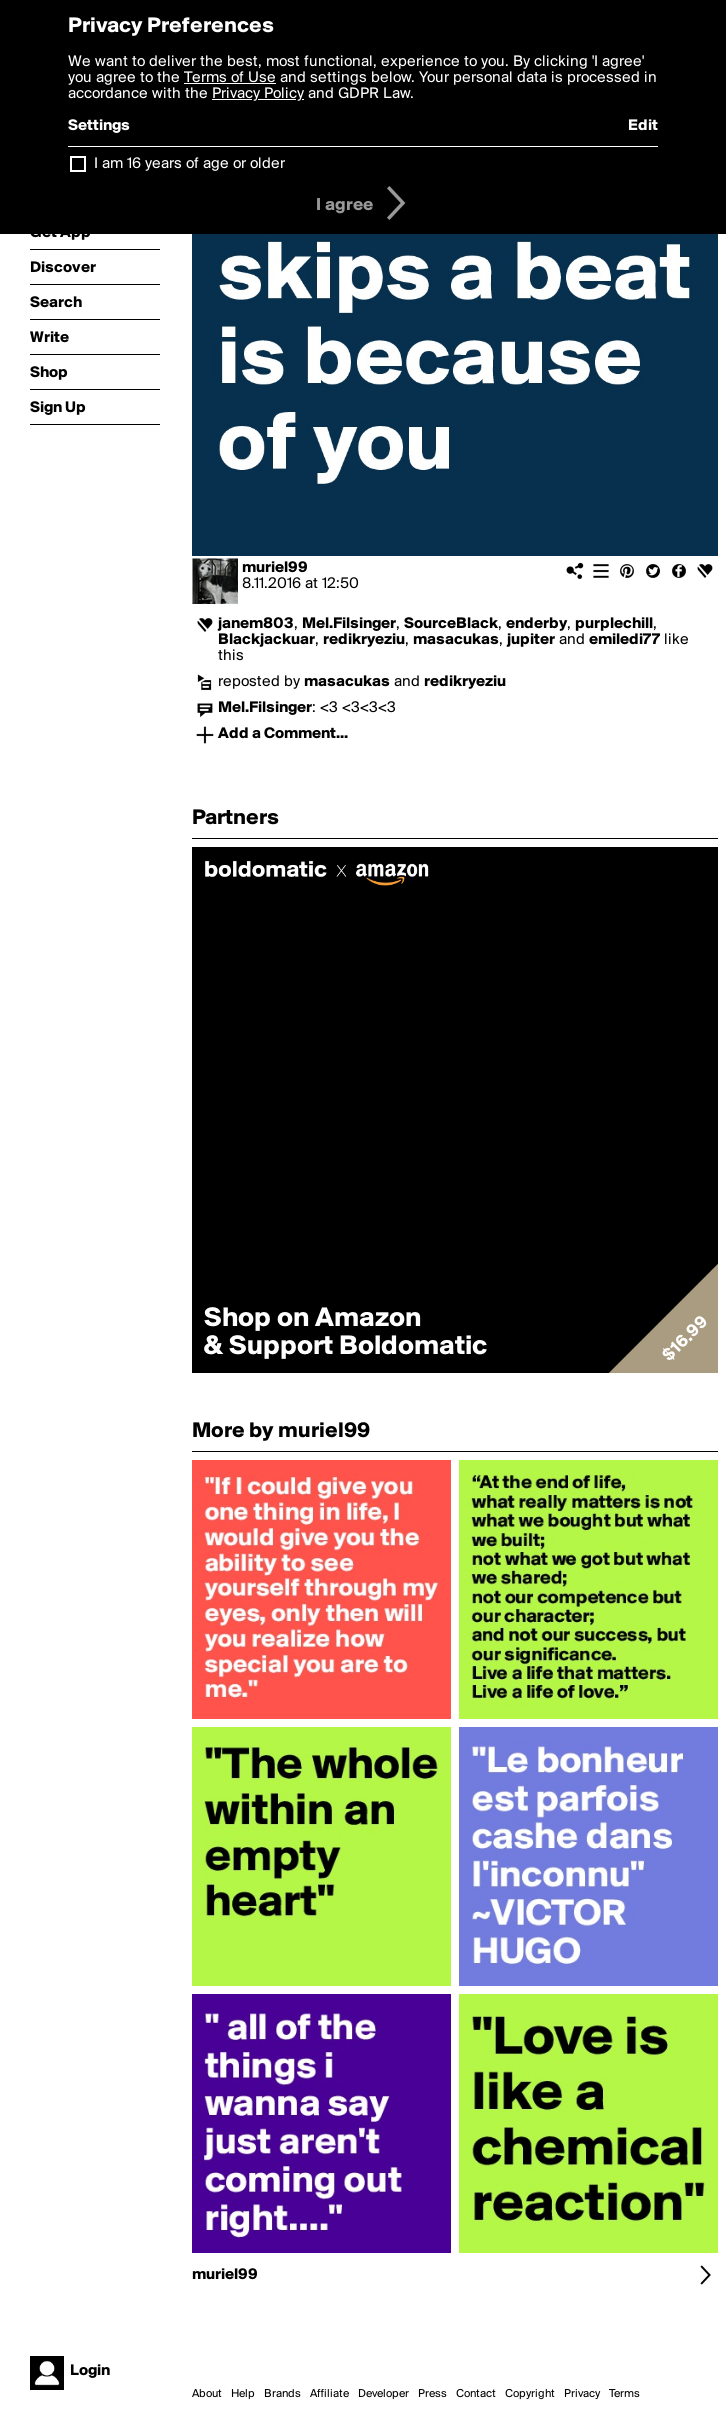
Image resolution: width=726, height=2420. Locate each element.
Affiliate (329, 2394)
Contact (476, 2394)
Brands (282, 2394)
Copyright (530, 2394)
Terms (624, 2394)
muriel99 (275, 568)
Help (243, 2394)
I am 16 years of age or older (189, 164)
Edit (643, 126)
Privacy (582, 2394)
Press (432, 2394)
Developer (383, 2394)
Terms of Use (230, 78)
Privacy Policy (258, 94)
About (207, 2394)
